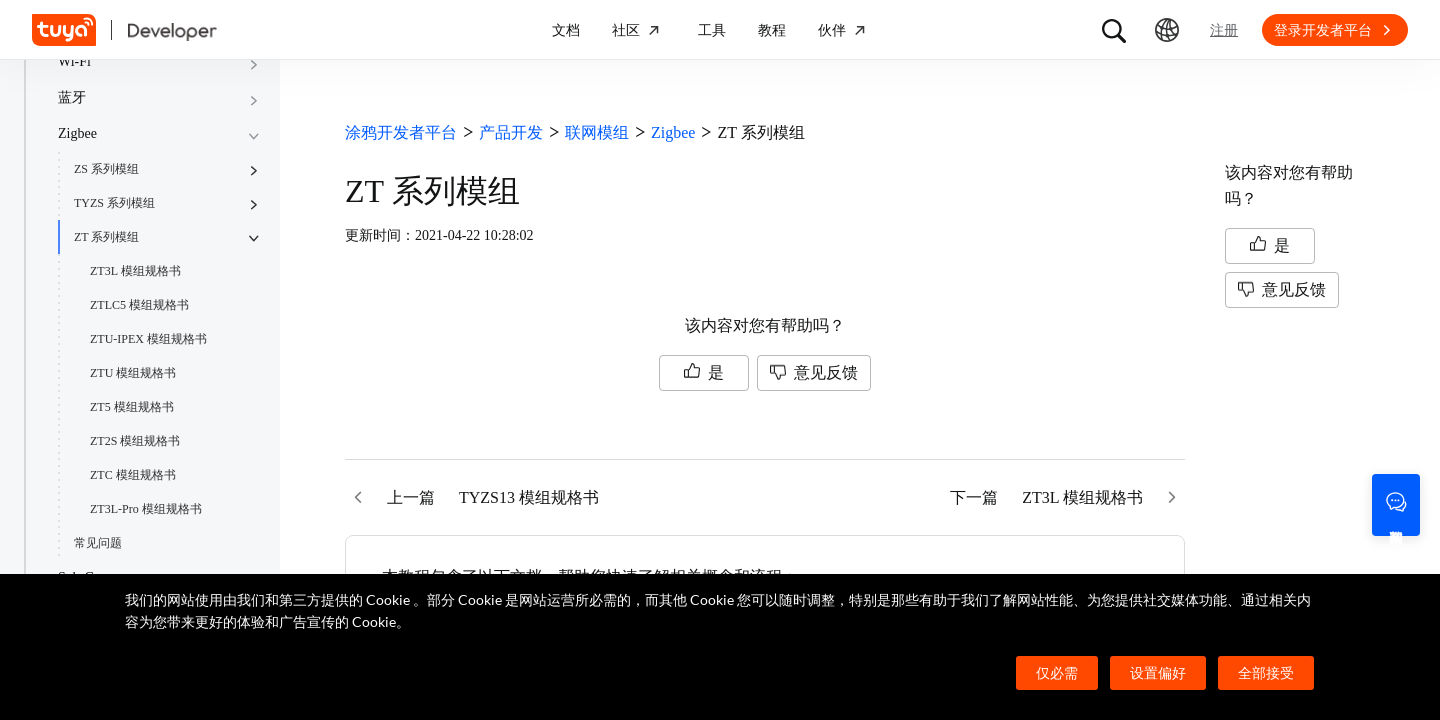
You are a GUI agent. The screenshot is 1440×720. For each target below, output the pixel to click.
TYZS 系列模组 (114, 203)
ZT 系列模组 (106, 237)
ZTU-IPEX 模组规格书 (148, 339)
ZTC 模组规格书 (133, 475)
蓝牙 (72, 97)
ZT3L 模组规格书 (135, 271)
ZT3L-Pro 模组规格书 (146, 509)
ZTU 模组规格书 (133, 373)
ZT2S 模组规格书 (135, 441)
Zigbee (77, 133)
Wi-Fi (74, 61)
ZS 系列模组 (106, 169)
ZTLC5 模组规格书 (139, 305)
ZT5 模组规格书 (132, 407)
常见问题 (98, 543)
